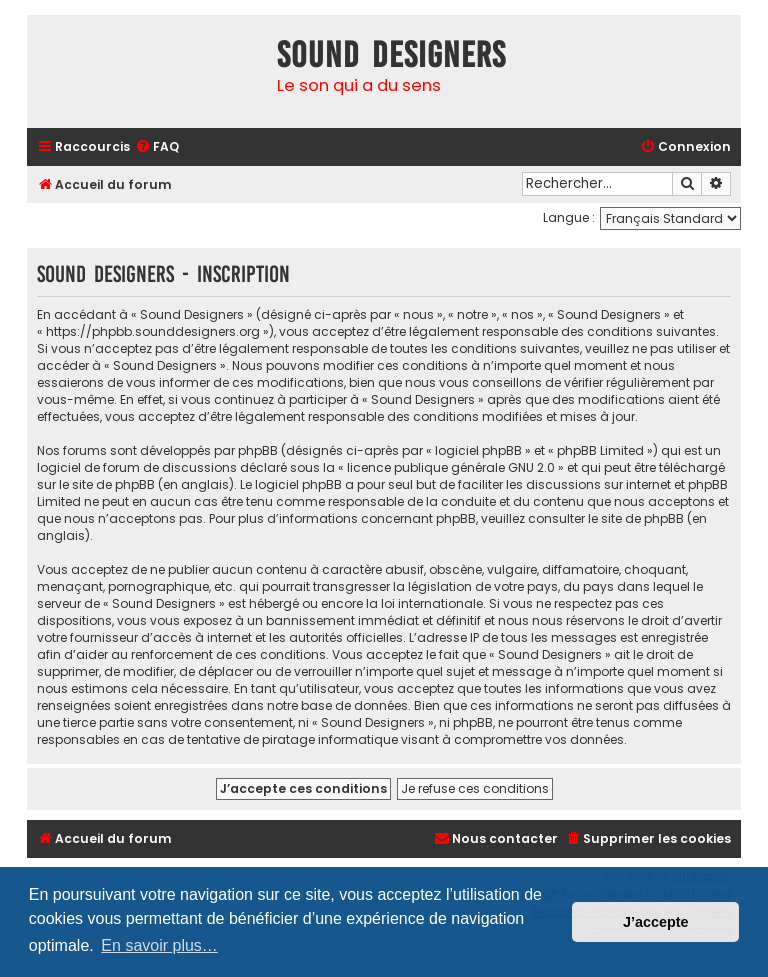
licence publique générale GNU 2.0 (451, 467)
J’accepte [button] (656, 922)
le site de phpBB (107, 484)
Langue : (569, 217)
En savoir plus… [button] (159, 945)
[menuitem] (157, 147)
